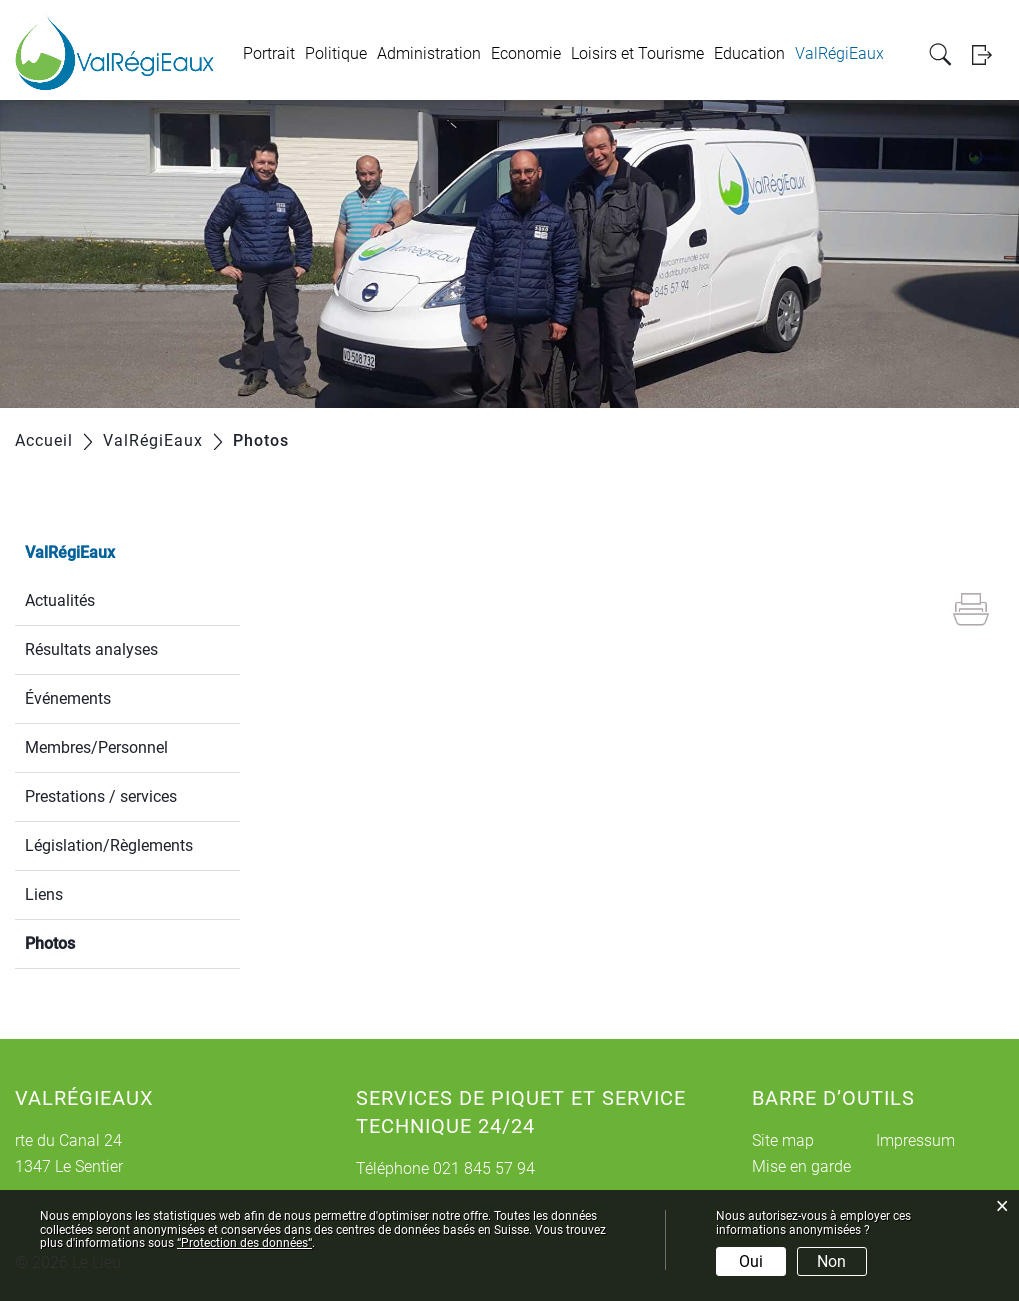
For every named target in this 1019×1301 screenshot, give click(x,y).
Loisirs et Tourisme (637, 53)
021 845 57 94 (484, 1168)
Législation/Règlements (109, 845)
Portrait (269, 53)
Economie (526, 53)
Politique (336, 53)
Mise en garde (801, 1166)
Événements (68, 698)
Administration (429, 53)
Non (831, 1261)
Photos (97, 941)
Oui (751, 1261)
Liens (44, 894)
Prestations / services (101, 796)
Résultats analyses (91, 649)
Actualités (60, 600)
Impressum (915, 1140)
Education (749, 53)
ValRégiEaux (839, 53)
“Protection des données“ (244, 1243)
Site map (783, 1140)
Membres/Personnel (96, 747)
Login (988, 54)
